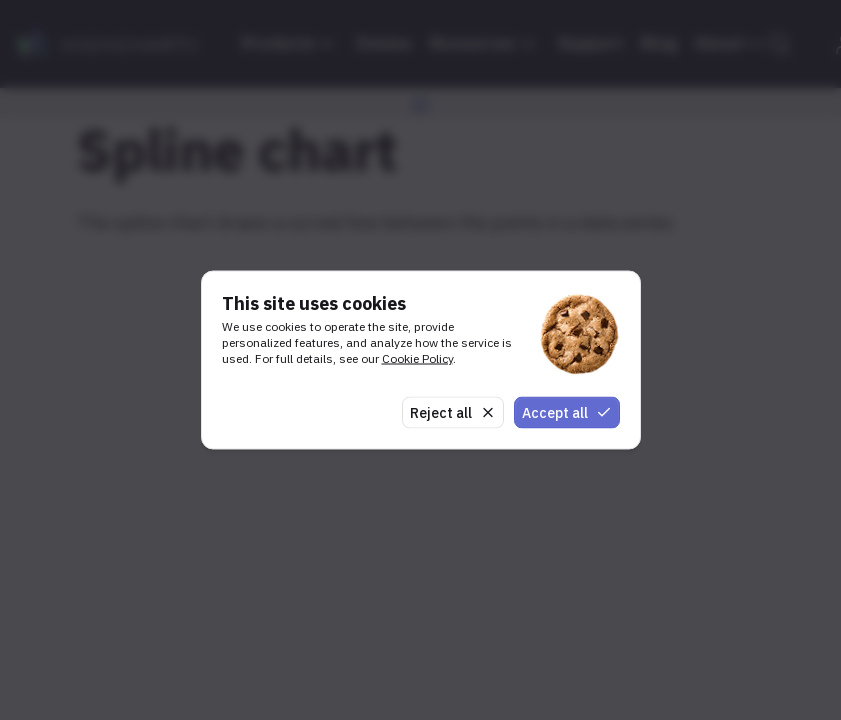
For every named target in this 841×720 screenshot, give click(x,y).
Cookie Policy (417, 357)
